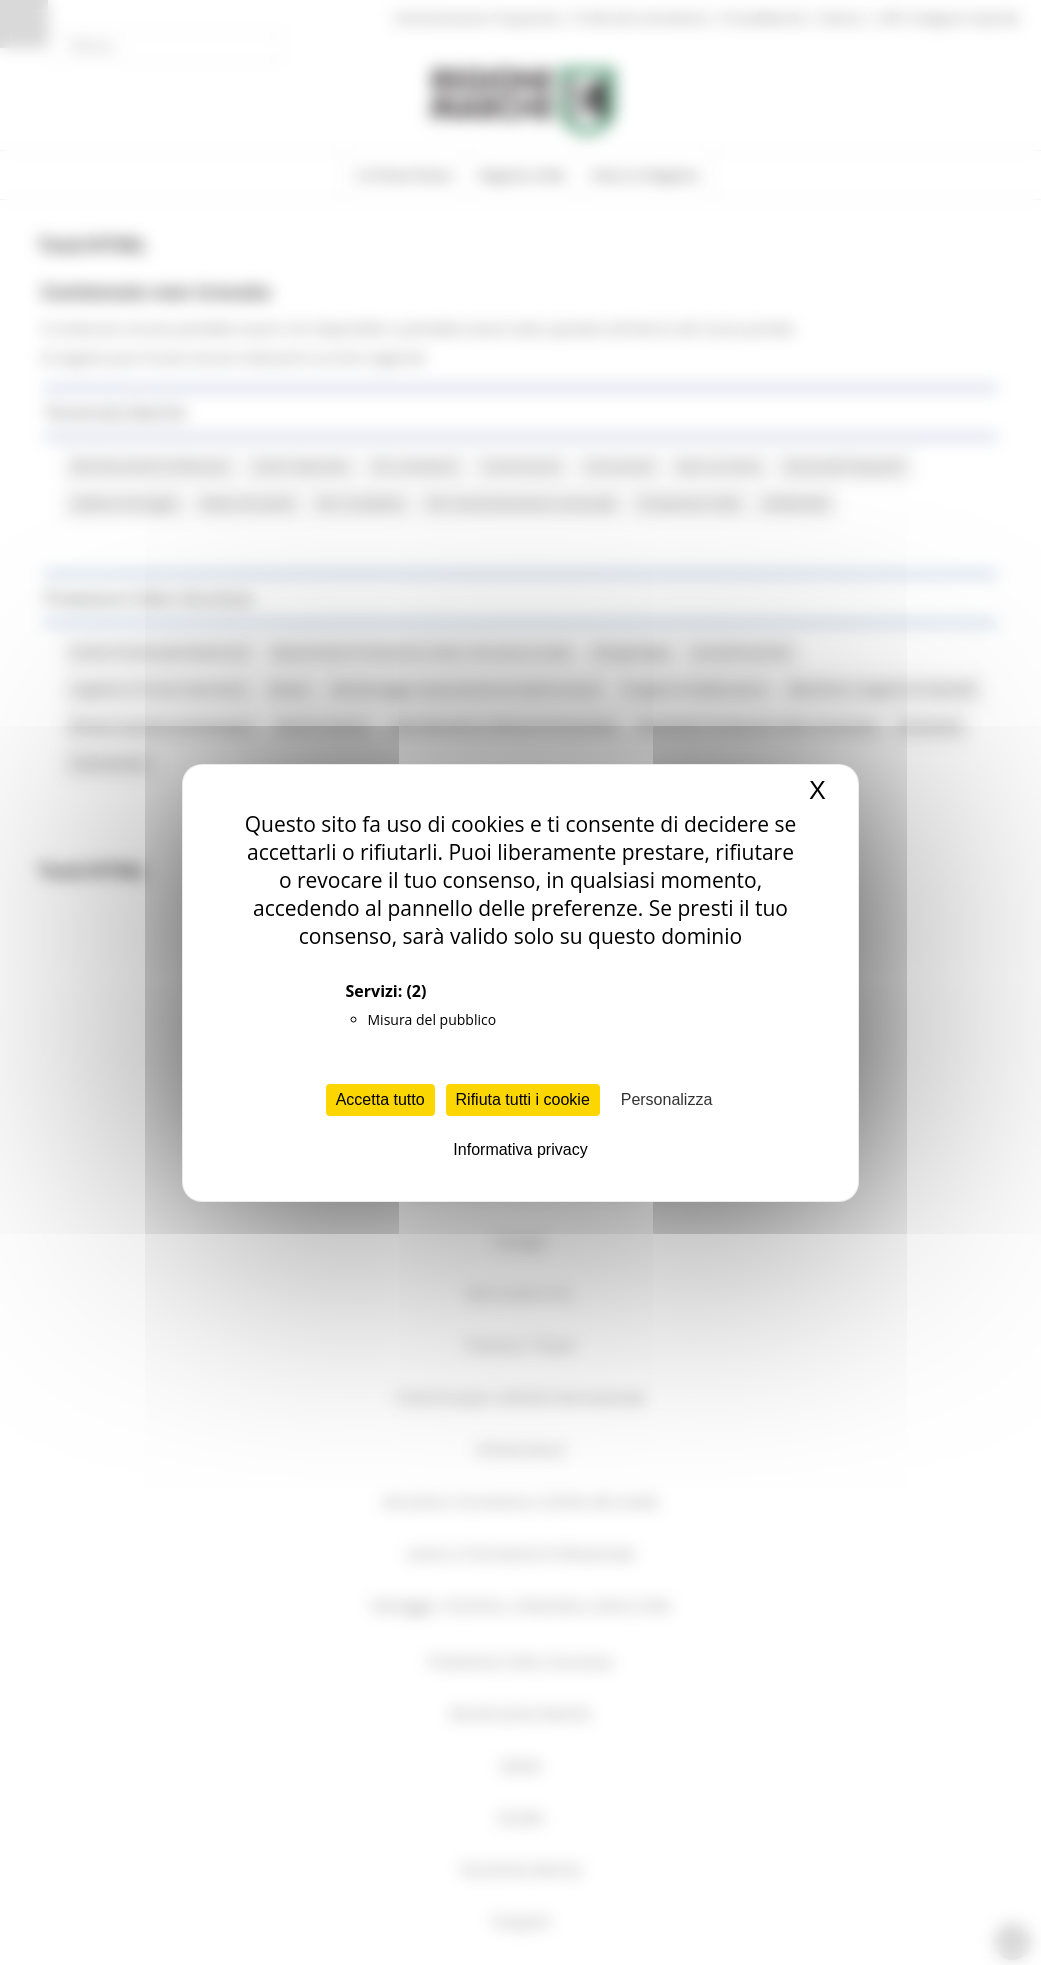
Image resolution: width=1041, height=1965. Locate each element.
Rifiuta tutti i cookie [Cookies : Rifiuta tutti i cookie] (523, 1099)
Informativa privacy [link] (520, 1149)
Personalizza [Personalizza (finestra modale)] (667, 1099)
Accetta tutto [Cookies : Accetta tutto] (380, 1099)
